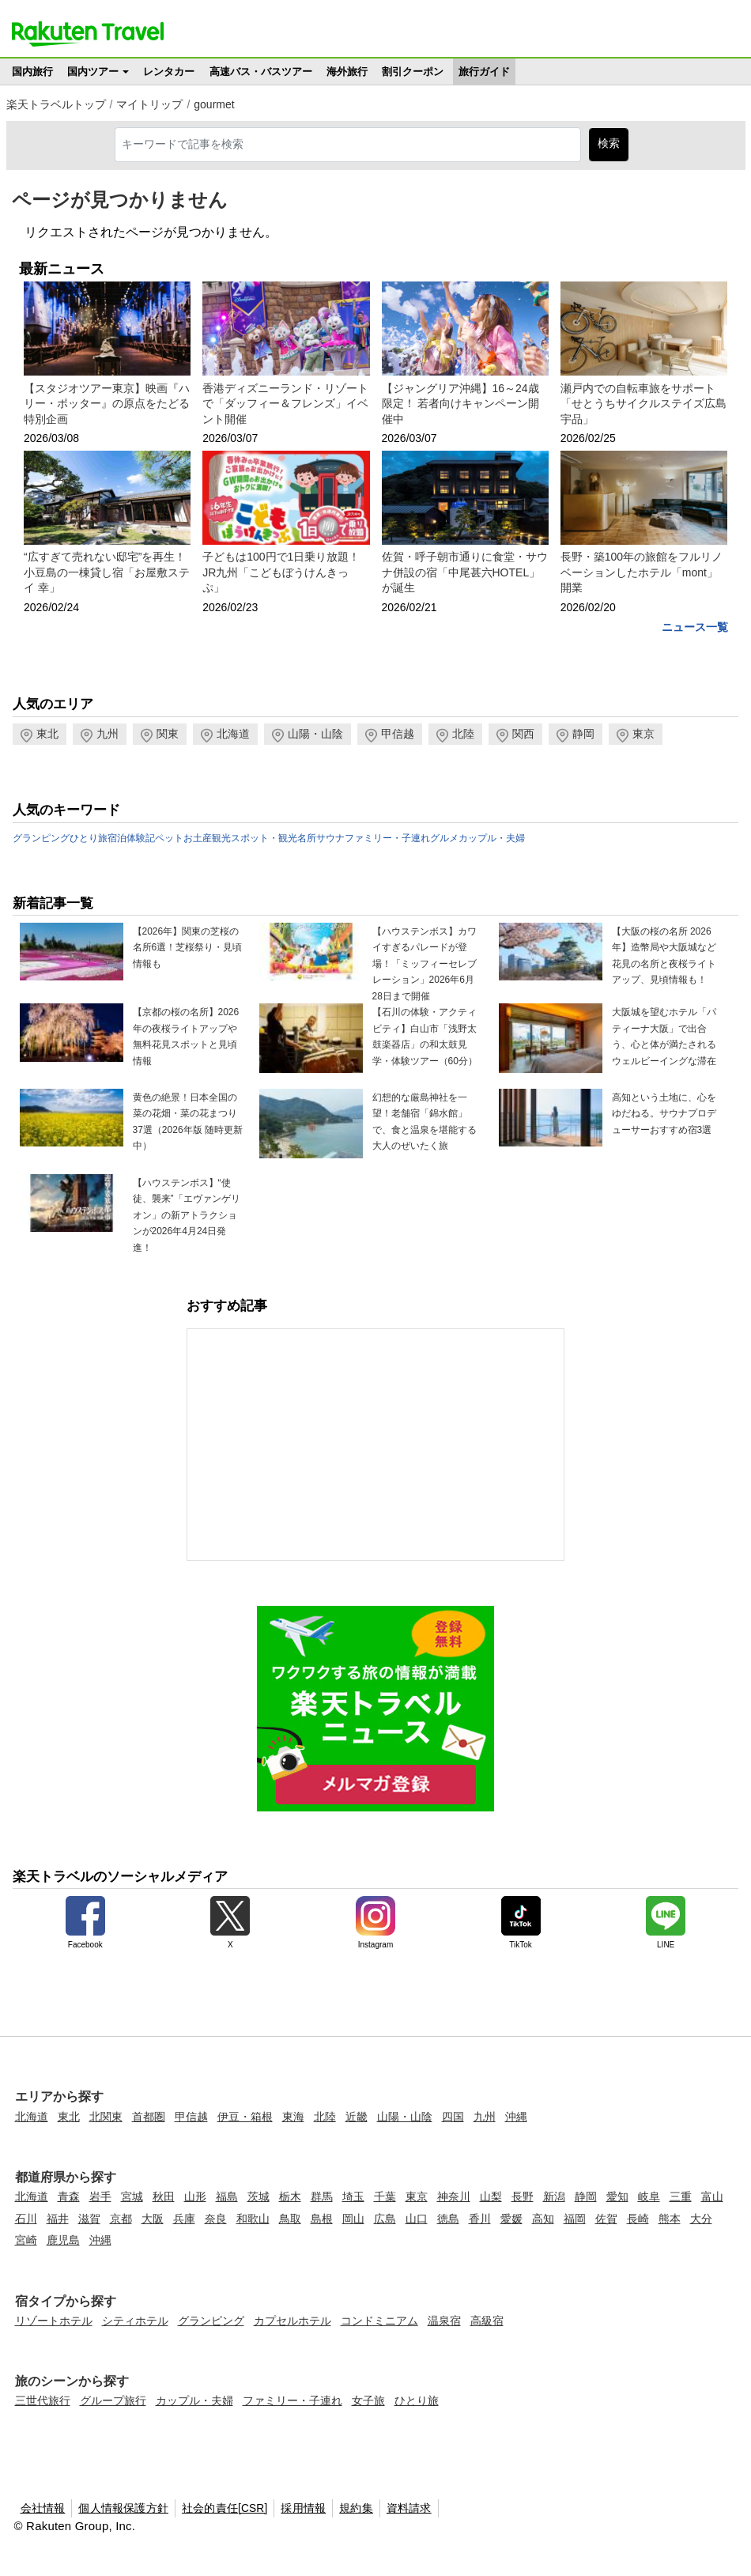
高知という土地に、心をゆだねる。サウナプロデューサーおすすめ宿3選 (664, 1113)
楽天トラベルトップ (56, 104)
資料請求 (409, 2508)
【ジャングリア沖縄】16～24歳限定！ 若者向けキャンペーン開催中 (461, 403)
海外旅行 (347, 71)
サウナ (330, 838)
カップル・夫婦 (492, 838)
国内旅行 (32, 71)
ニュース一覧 (695, 627)
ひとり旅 (89, 838)
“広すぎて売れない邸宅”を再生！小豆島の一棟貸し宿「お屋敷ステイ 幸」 (107, 572)
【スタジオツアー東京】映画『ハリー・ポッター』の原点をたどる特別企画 (107, 403)
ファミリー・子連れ (387, 838)
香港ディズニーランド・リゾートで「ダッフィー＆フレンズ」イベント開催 (285, 403)
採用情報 (303, 2508)
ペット (169, 838)
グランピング (41, 838)
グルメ (444, 838)
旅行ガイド (484, 71)
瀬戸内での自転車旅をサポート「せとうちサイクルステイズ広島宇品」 (643, 403)
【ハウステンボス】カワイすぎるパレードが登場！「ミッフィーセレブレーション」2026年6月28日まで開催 (424, 964)
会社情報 (43, 2508)
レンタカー (168, 71)
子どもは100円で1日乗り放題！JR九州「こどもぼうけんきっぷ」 (281, 572)
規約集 (356, 2508)
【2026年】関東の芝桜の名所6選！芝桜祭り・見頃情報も (188, 947)
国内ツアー (93, 71)
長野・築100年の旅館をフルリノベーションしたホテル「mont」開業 (641, 572)
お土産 (197, 838)
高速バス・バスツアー (260, 71)
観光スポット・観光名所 (264, 838)
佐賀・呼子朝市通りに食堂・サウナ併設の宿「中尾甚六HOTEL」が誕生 (465, 572)
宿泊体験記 (131, 838)
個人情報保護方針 (123, 2508)
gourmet (214, 104)
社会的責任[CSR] (225, 2508)
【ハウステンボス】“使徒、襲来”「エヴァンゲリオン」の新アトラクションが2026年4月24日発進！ (186, 1215)
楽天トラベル (88, 34)
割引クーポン (412, 71)
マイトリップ (149, 104)
